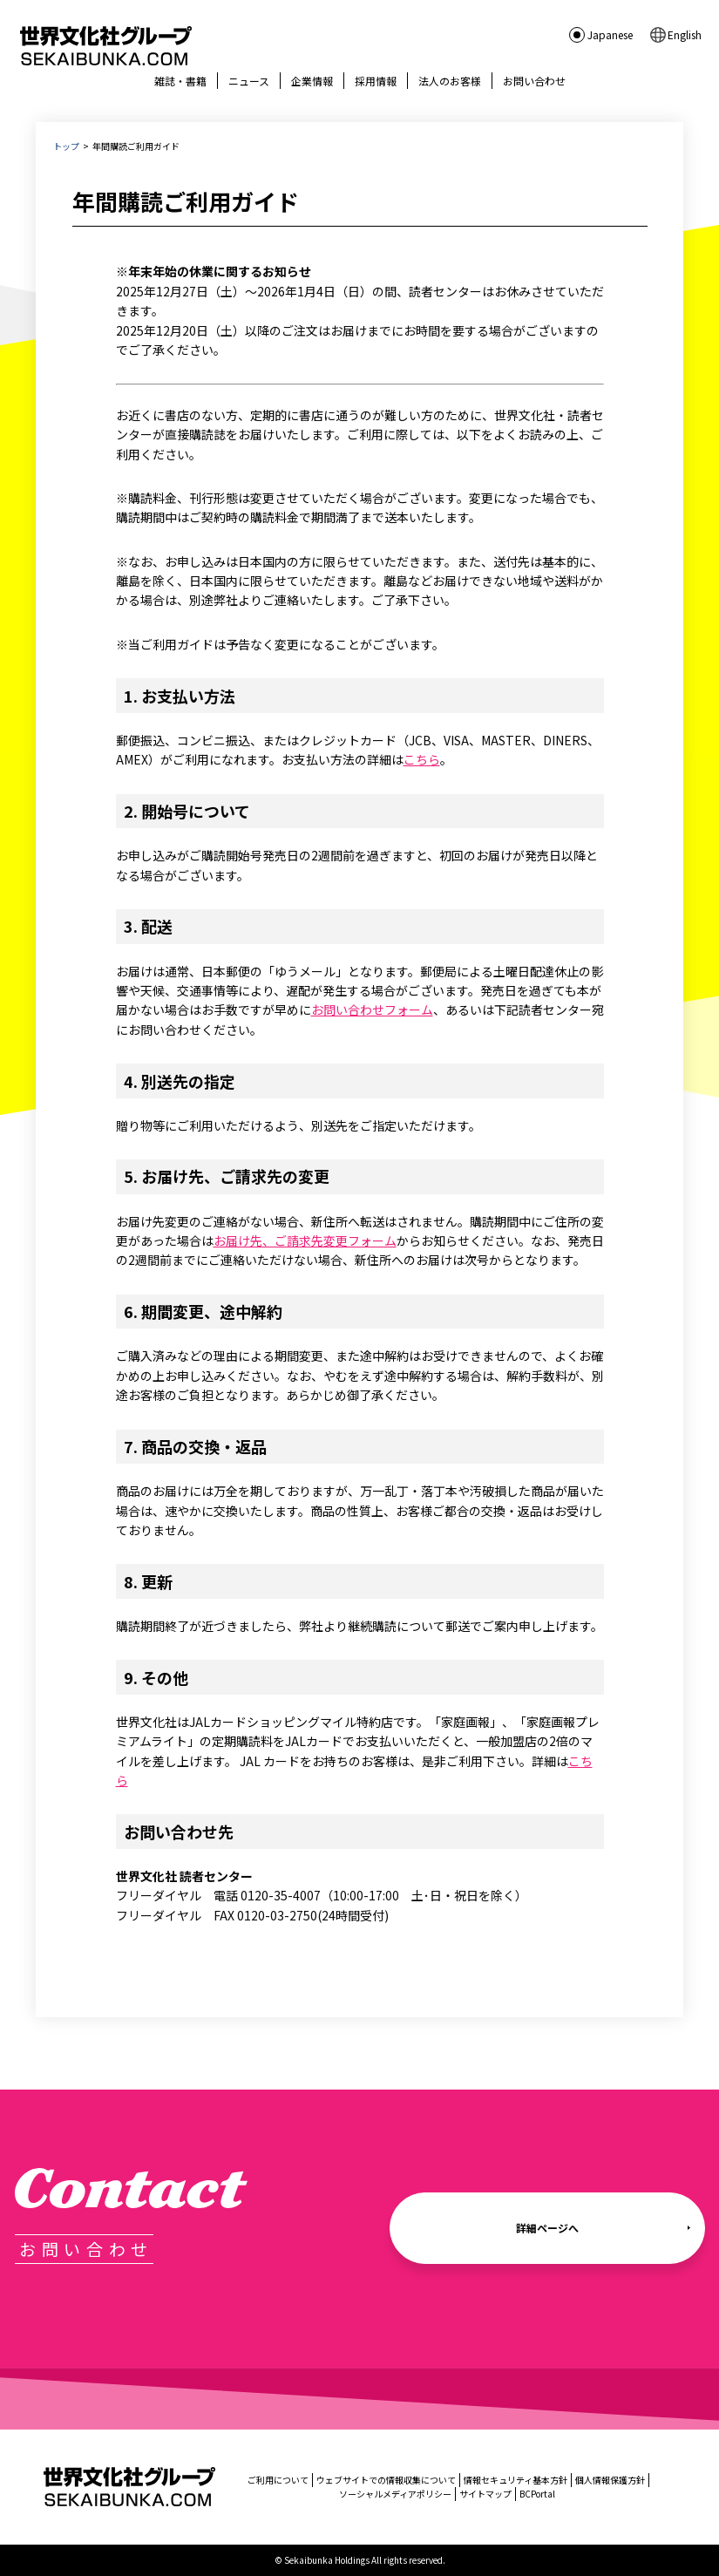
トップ (66, 146)
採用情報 (376, 80)
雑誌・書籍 (180, 80)
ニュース (248, 80)
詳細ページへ (547, 2227)
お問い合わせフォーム (372, 1009)
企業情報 (312, 80)
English (685, 34)
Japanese (610, 34)
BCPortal (537, 2493)
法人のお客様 (449, 80)
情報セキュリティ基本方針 (515, 2479)
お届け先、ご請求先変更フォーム (305, 1240)
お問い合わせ (534, 80)
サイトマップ (485, 2493)
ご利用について (278, 2479)
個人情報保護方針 (610, 2479)
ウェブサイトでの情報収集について (386, 2479)
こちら (422, 759)
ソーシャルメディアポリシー (395, 2493)
